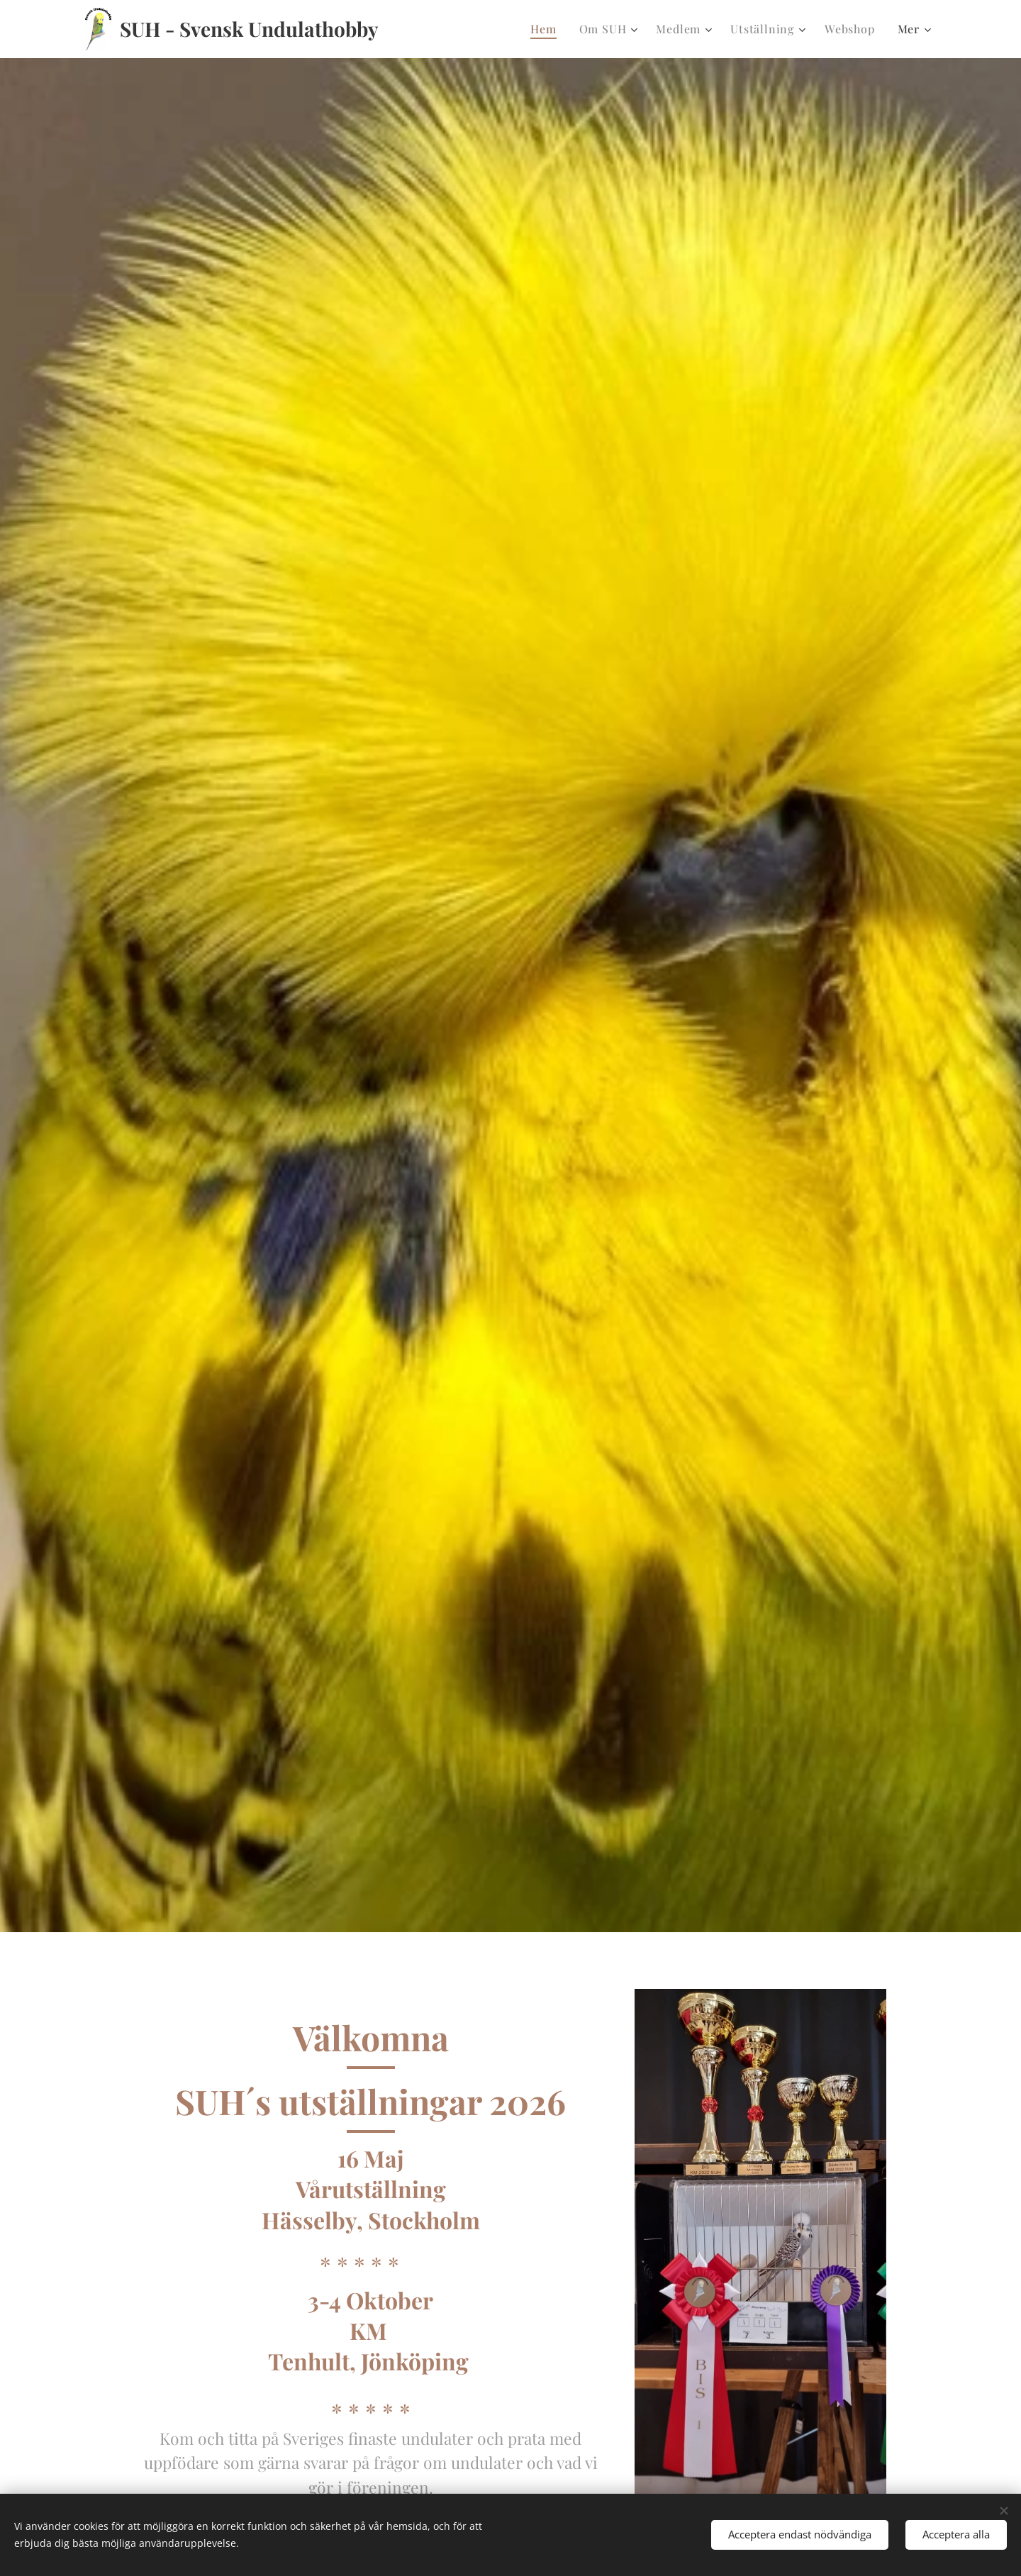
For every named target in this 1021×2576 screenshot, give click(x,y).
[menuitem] (547, 29)
